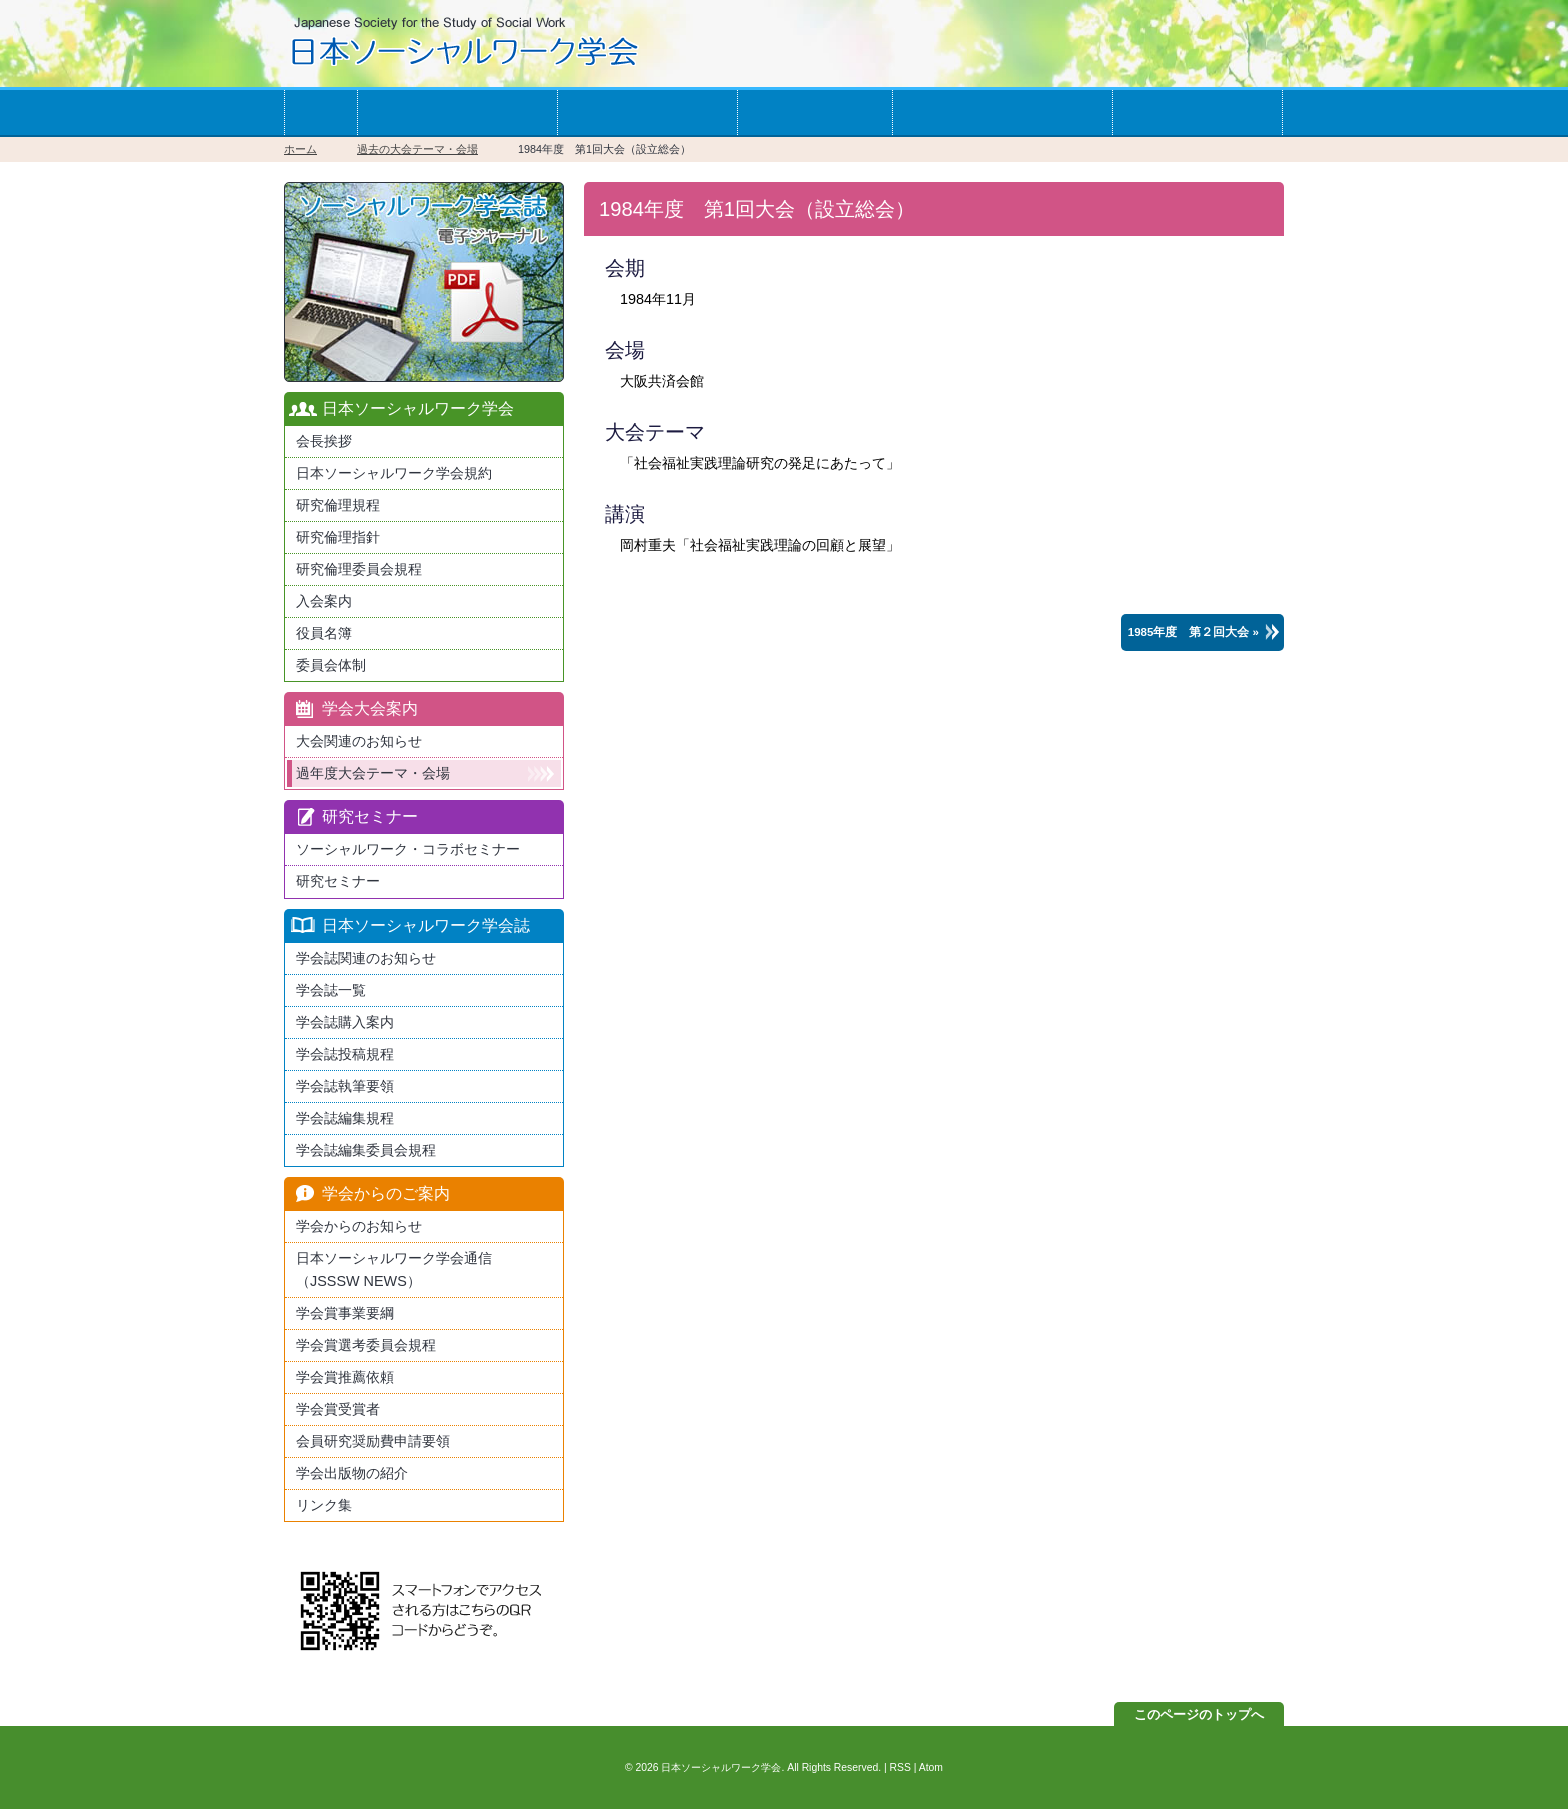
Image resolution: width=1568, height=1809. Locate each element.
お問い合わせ (1197, 112)
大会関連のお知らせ (359, 741)
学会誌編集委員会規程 (366, 1150)
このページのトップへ (1199, 1714)
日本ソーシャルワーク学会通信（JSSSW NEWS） (394, 1269)
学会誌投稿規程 (345, 1054)
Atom (931, 1767)
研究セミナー (338, 881)
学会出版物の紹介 (352, 1473)
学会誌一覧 (814, 112)
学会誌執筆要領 (345, 1086)
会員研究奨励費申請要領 (373, 1441)
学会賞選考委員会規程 (366, 1345)
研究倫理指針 (338, 537)
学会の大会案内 (647, 112)
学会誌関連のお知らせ (366, 958)
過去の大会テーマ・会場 (417, 149)
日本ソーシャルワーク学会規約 (394, 473)
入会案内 (324, 601)
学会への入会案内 (457, 112)
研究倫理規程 (338, 505)
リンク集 (324, 1505)
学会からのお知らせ (1002, 112)
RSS (900, 1767)
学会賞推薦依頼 (345, 1377)
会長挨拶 (324, 441)
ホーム (320, 112)
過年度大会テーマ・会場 (373, 773)
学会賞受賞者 (338, 1409)
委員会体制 (331, 665)
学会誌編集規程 (345, 1118)
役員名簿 (324, 633)
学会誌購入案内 (345, 1022)
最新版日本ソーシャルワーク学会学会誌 (424, 282)
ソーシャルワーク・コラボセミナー (408, 849)
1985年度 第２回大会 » (1193, 632)
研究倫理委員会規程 (359, 569)
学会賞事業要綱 (345, 1313)
